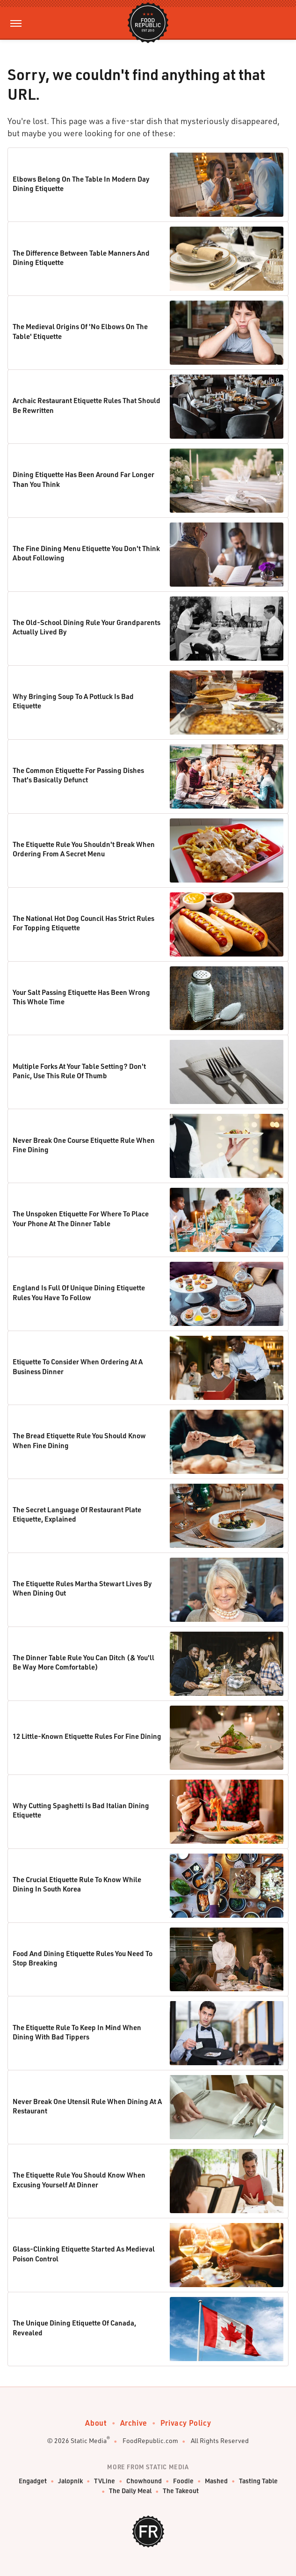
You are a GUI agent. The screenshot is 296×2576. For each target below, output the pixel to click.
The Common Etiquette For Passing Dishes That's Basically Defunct (78, 774)
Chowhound (144, 2481)
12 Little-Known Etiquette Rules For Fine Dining (87, 1736)
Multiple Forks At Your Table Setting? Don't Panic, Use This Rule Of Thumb (79, 1070)
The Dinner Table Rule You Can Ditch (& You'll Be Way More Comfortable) (83, 1662)
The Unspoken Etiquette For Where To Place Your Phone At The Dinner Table (81, 1218)
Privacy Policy (185, 2423)
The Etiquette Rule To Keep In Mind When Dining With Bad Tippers (77, 2032)
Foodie (183, 2481)
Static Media (89, 2440)
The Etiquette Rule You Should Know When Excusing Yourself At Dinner (79, 2179)
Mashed (216, 2481)
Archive (133, 2423)
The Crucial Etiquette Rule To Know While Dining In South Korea (77, 1884)
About (96, 2423)
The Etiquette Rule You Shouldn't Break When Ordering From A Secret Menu (84, 848)
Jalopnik (70, 2481)
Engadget (33, 2481)
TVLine (104, 2481)
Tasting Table (258, 2481)
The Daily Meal (130, 2491)
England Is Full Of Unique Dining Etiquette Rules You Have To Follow (79, 1292)
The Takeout (181, 2491)
